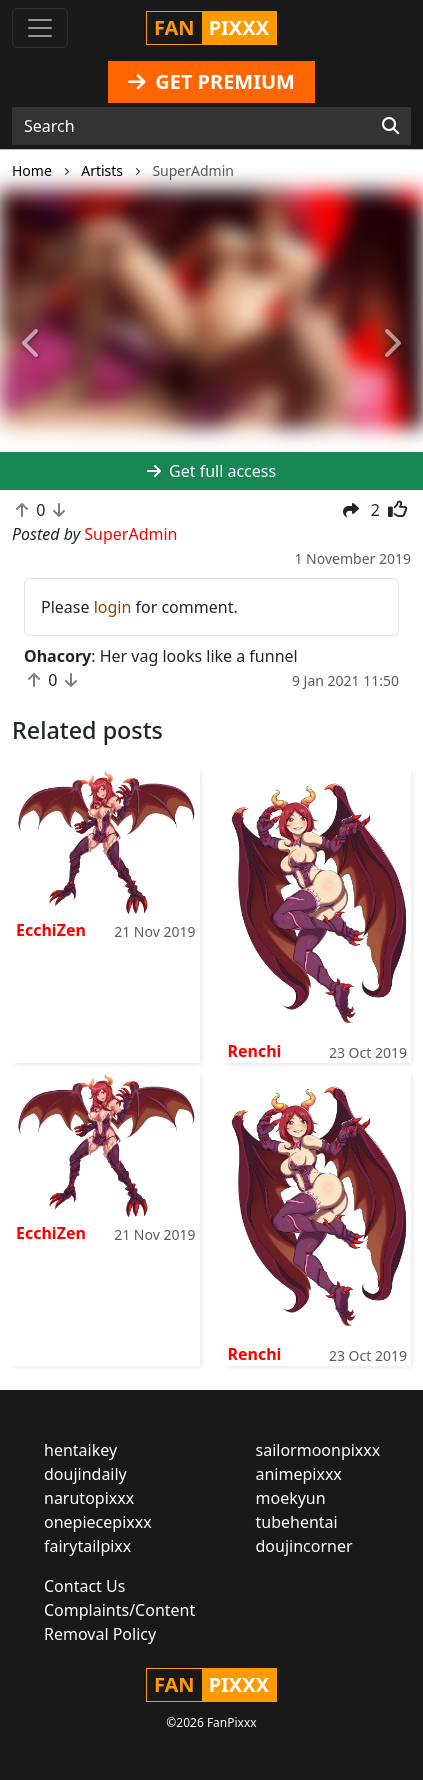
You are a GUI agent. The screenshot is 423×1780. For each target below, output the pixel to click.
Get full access (211, 471)
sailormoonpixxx (318, 1450)
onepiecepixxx (98, 1522)
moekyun (291, 1498)
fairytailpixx (87, 1546)
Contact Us (84, 1586)
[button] (31, 344)
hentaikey (80, 1450)
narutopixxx (89, 1498)
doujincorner (304, 1546)
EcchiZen (51, 930)
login (113, 607)
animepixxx (299, 1474)
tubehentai (297, 1522)
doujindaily (85, 1474)
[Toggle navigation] (40, 28)
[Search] (390, 126)
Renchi (255, 1051)
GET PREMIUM (211, 81)
